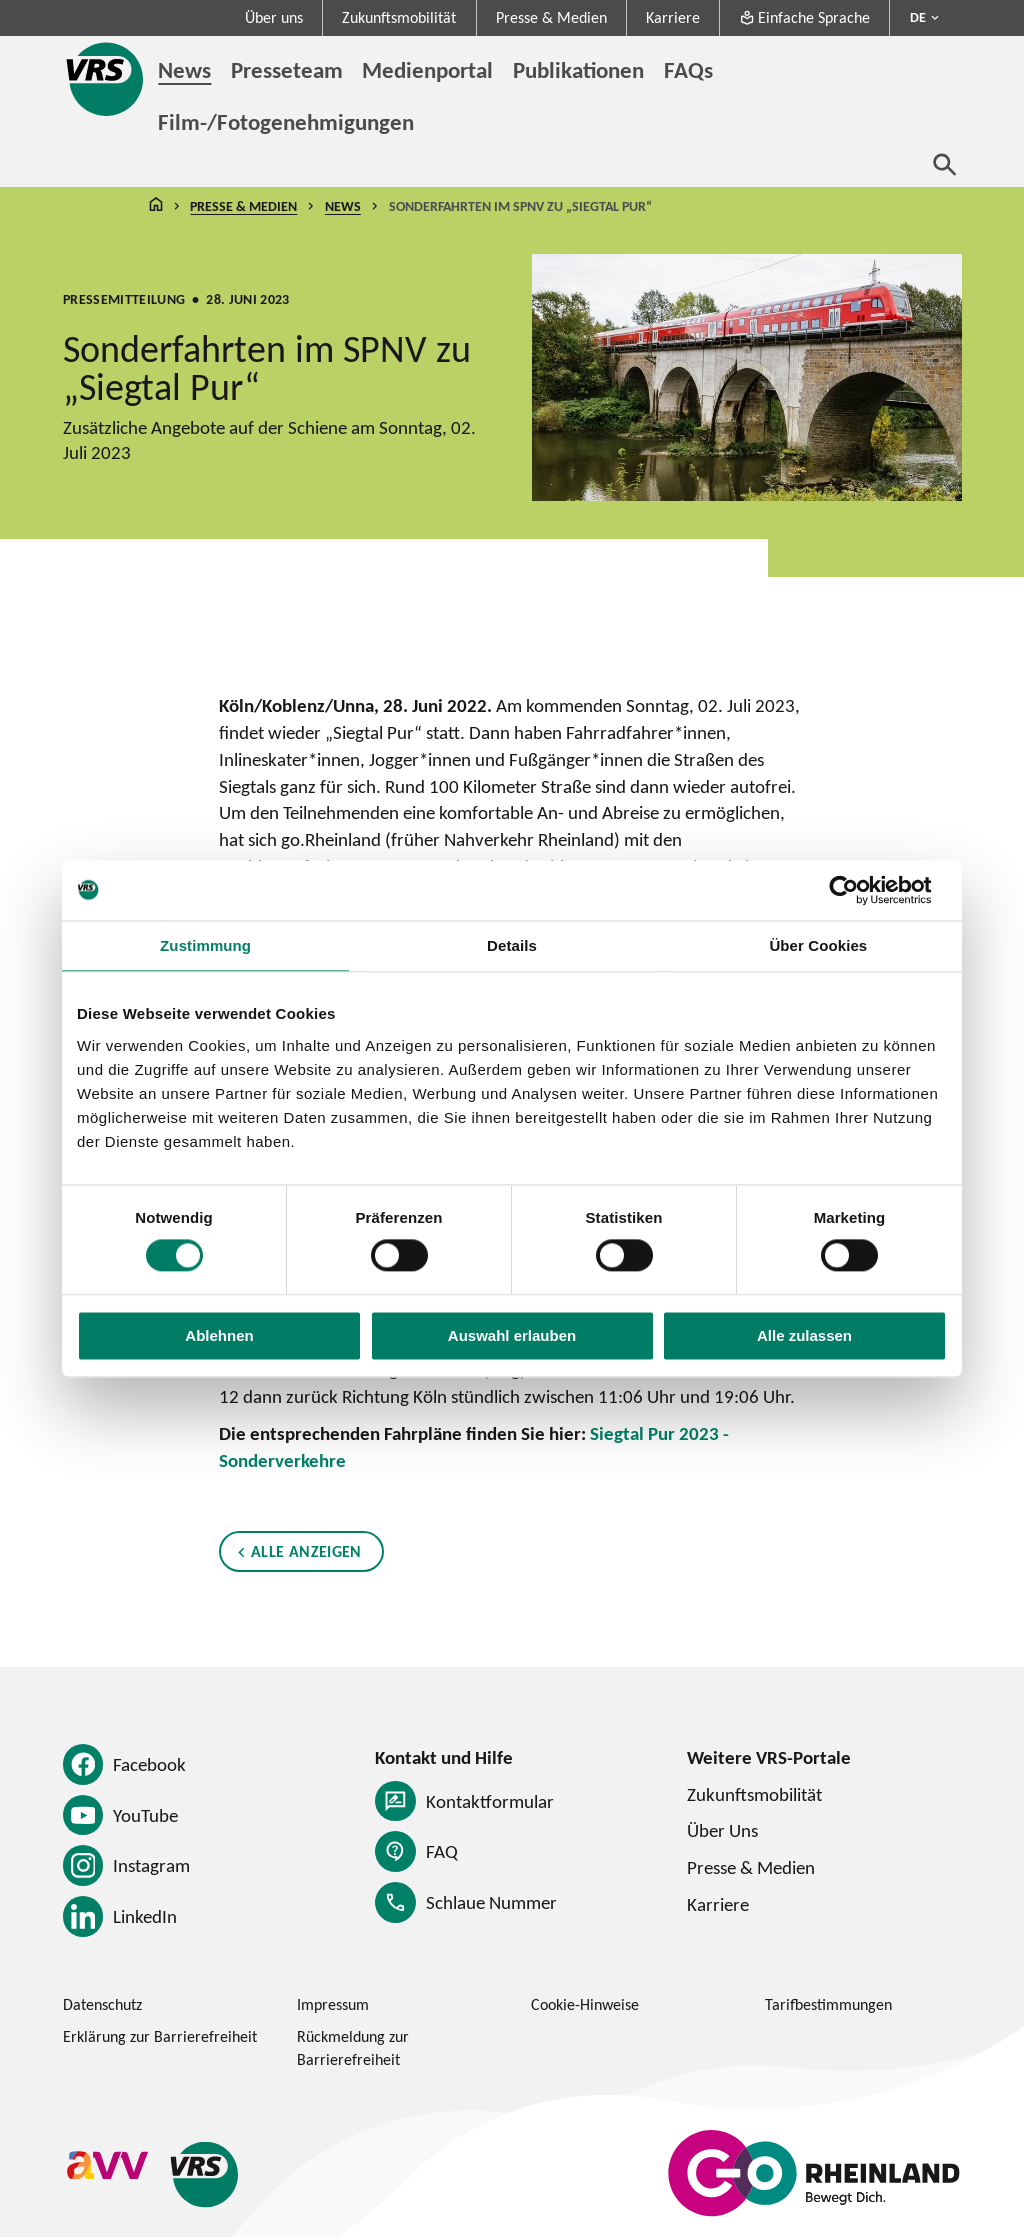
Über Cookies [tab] (818, 945)
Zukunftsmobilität (399, 17)
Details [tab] (512, 945)
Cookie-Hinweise (585, 2004)
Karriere (673, 17)
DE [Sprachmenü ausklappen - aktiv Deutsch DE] (918, 17)
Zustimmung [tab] (205, 945)
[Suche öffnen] (945, 164)
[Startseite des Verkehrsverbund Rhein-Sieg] (106, 79)
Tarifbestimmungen (828, 2004)
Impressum (333, 2004)
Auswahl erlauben (512, 1335)
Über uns (274, 17)
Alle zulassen (804, 1335)
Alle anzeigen (306, 1551)
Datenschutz (102, 2004)
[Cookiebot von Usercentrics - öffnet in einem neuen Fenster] (859, 890)
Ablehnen (219, 1335)
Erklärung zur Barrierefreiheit (160, 2036)
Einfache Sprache (804, 17)
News (343, 206)
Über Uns (722, 1830)
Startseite (156, 206)
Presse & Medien (551, 17)
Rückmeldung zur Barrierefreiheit (353, 2048)
